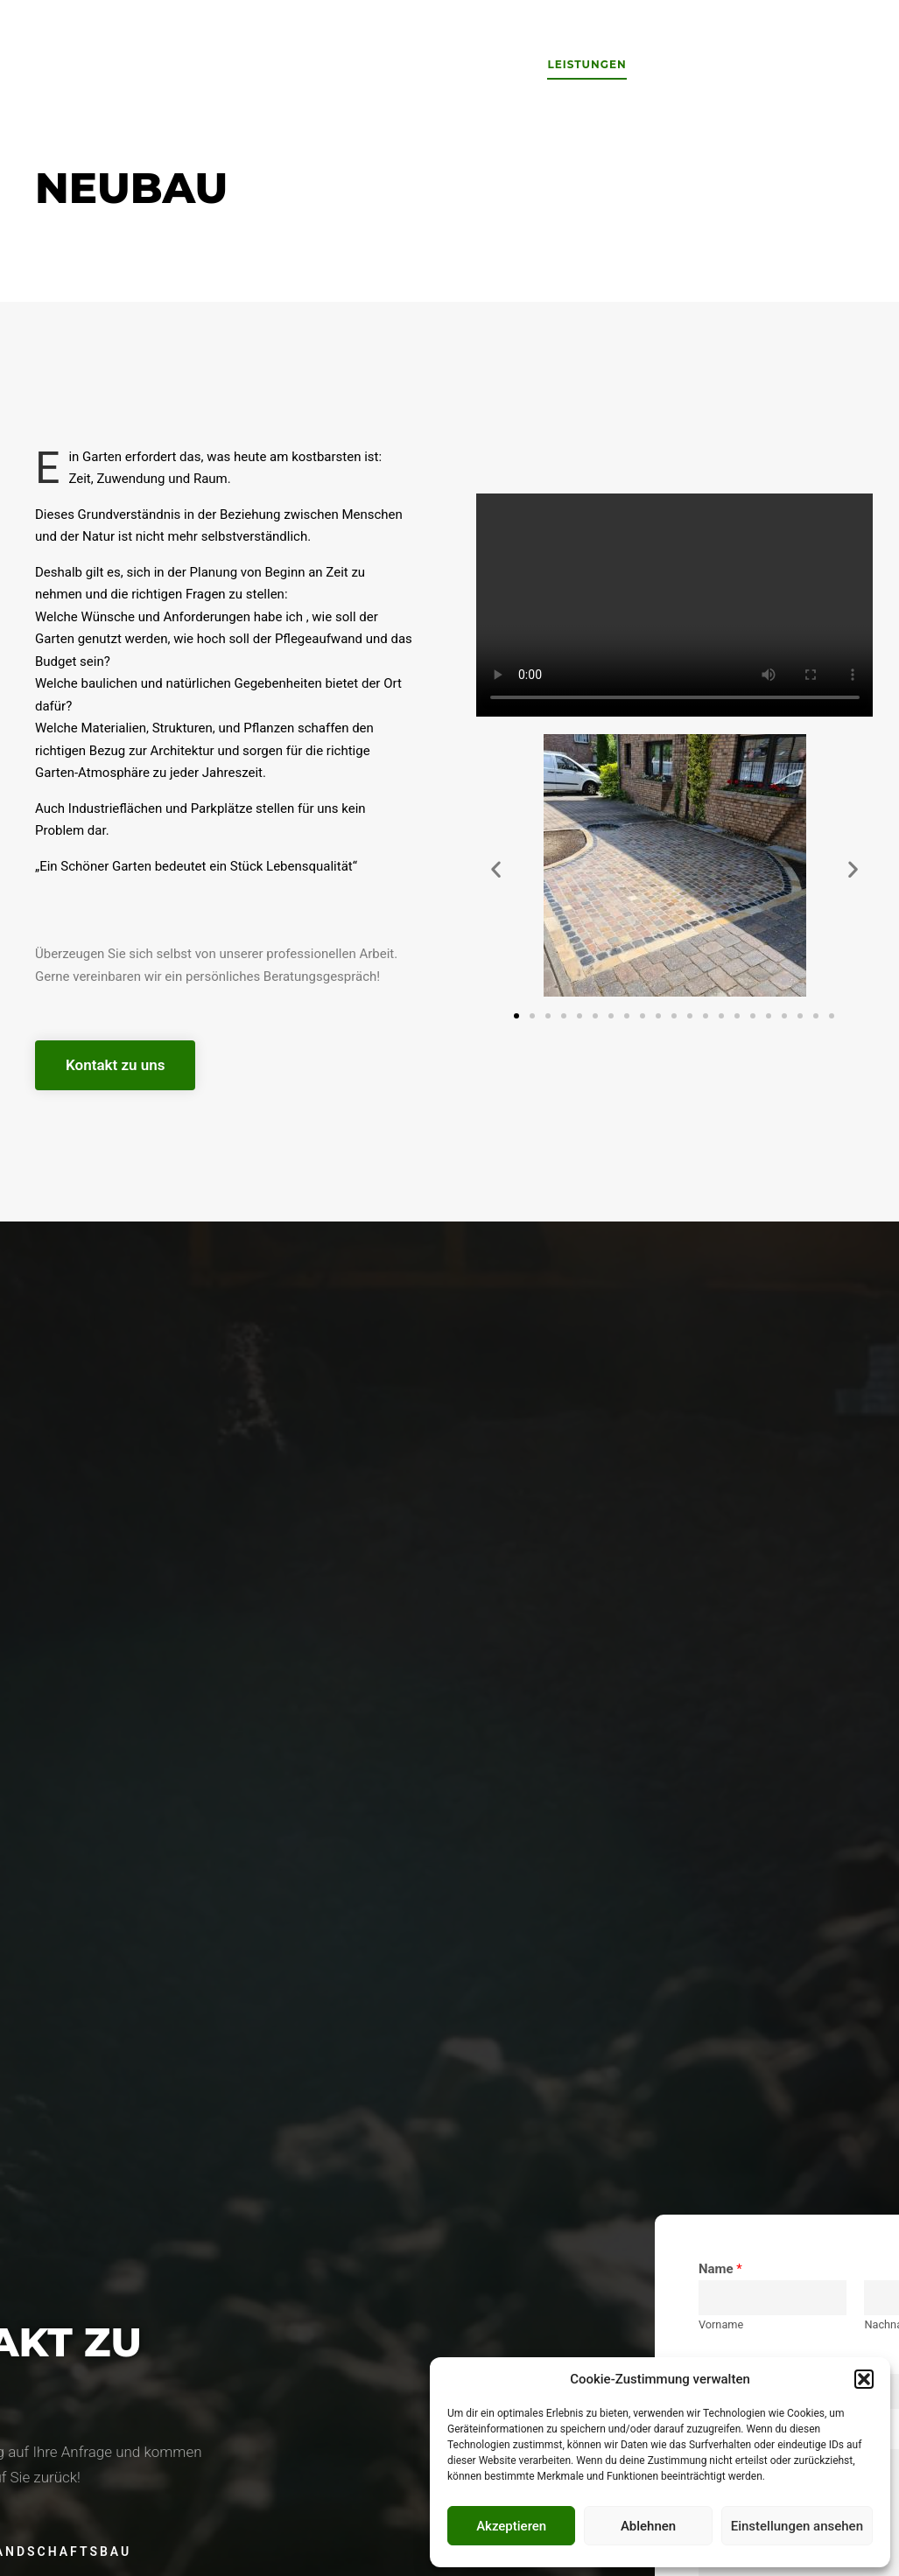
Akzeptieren (511, 2526)
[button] (864, 2379)
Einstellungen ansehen (797, 2526)
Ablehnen (648, 2526)
